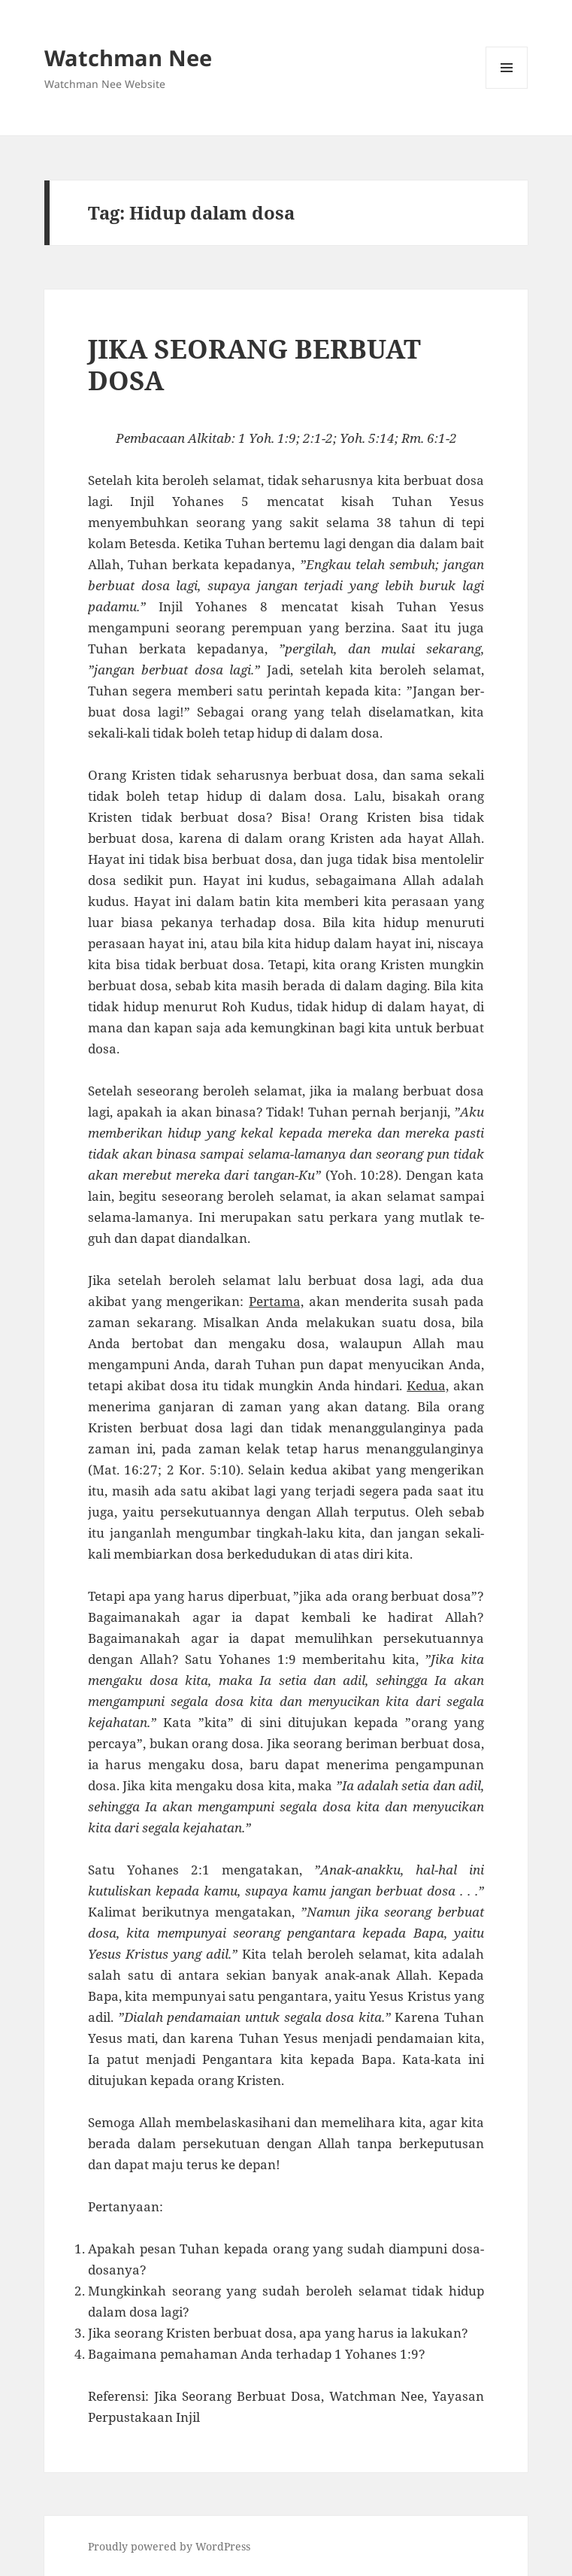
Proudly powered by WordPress (169, 2546)
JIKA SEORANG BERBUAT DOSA (254, 364)
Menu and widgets (507, 88)
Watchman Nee (128, 57)
